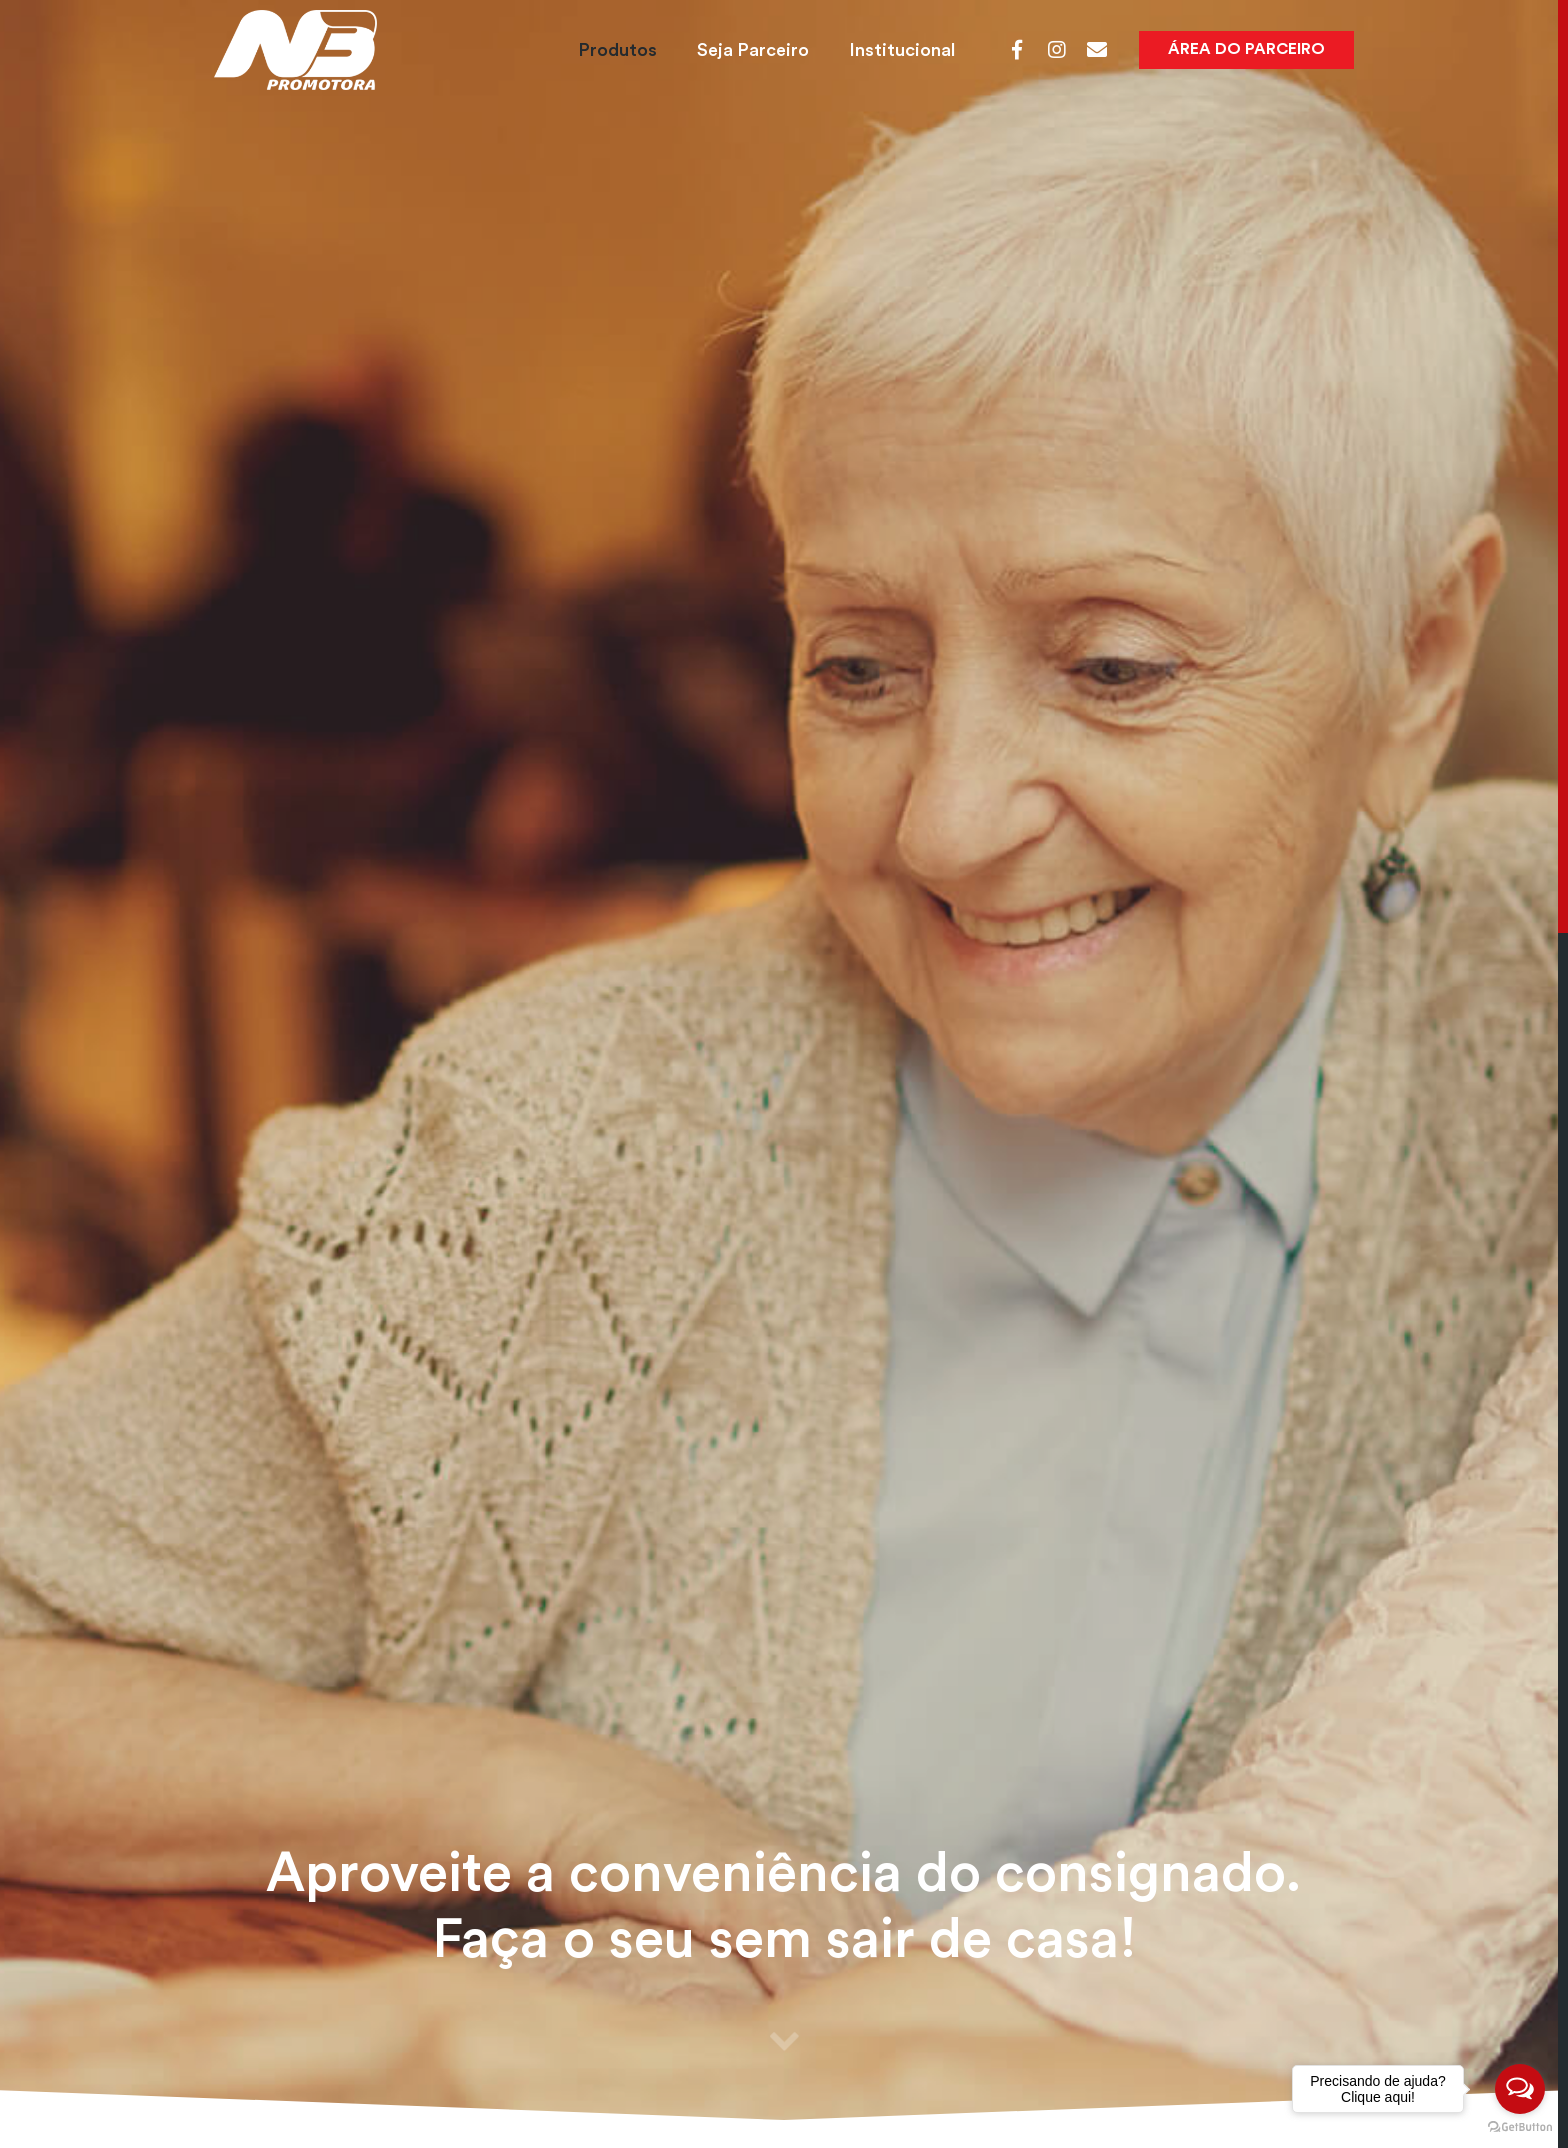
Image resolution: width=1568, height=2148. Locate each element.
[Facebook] (1017, 50)
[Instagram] (1057, 50)
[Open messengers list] (1520, 2089)
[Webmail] (1097, 50)
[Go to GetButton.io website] (1520, 2127)
